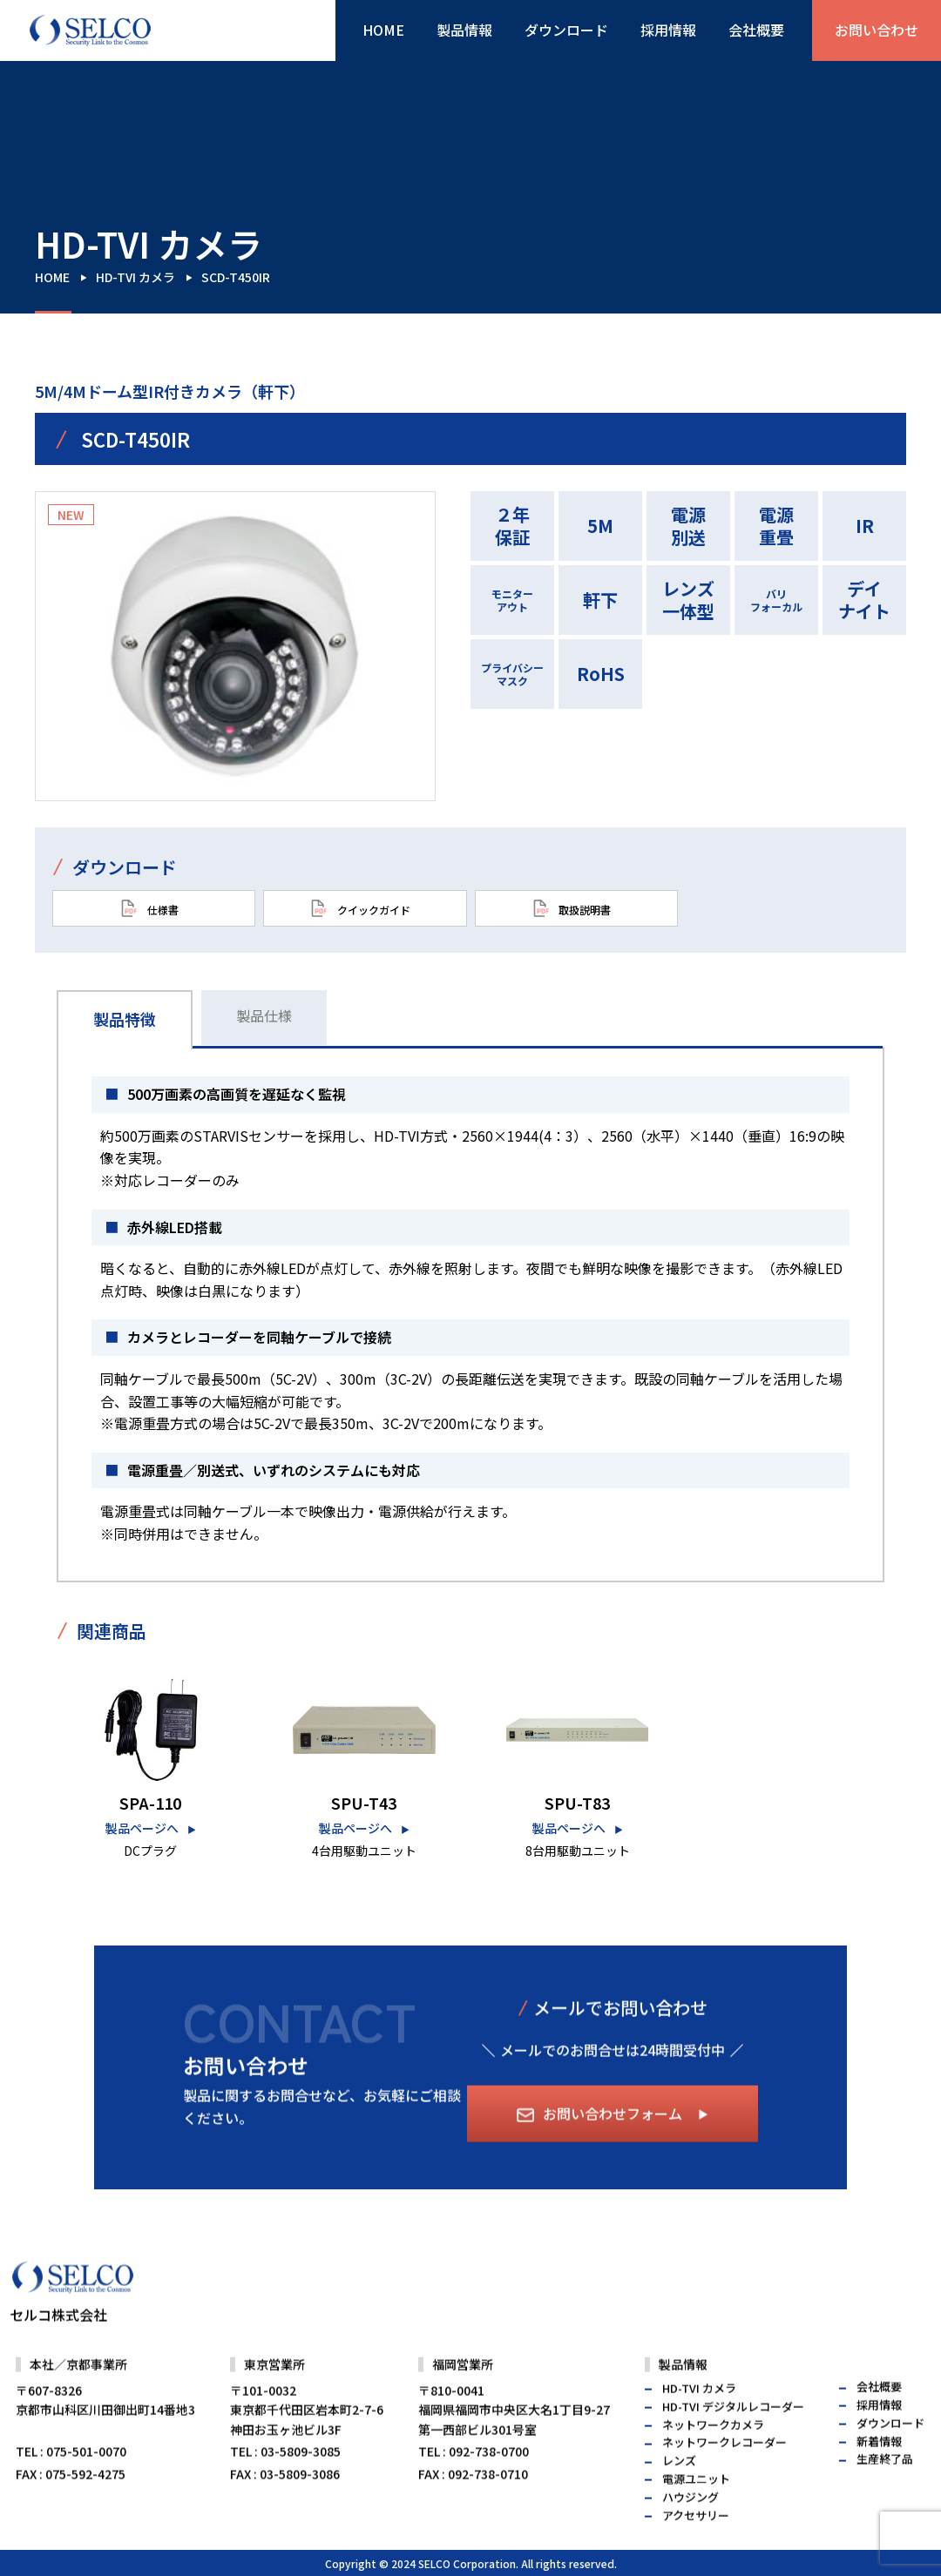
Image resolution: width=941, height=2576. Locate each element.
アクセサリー (695, 2551)
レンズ (679, 2497)
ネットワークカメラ (713, 2460)
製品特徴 (124, 1019)
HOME (383, 29)
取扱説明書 (571, 909)
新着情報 (879, 2477)
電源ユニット (696, 2514)
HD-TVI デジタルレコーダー (733, 2442)
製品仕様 (264, 1015)
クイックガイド (360, 909)
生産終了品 (884, 2495)
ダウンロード (566, 29)
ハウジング (690, 2533)
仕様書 (150, 909)
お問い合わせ (876, 29)
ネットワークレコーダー (724, 2479)
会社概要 (756, 29)
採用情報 (668, 29)
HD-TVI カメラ (135, 277)
